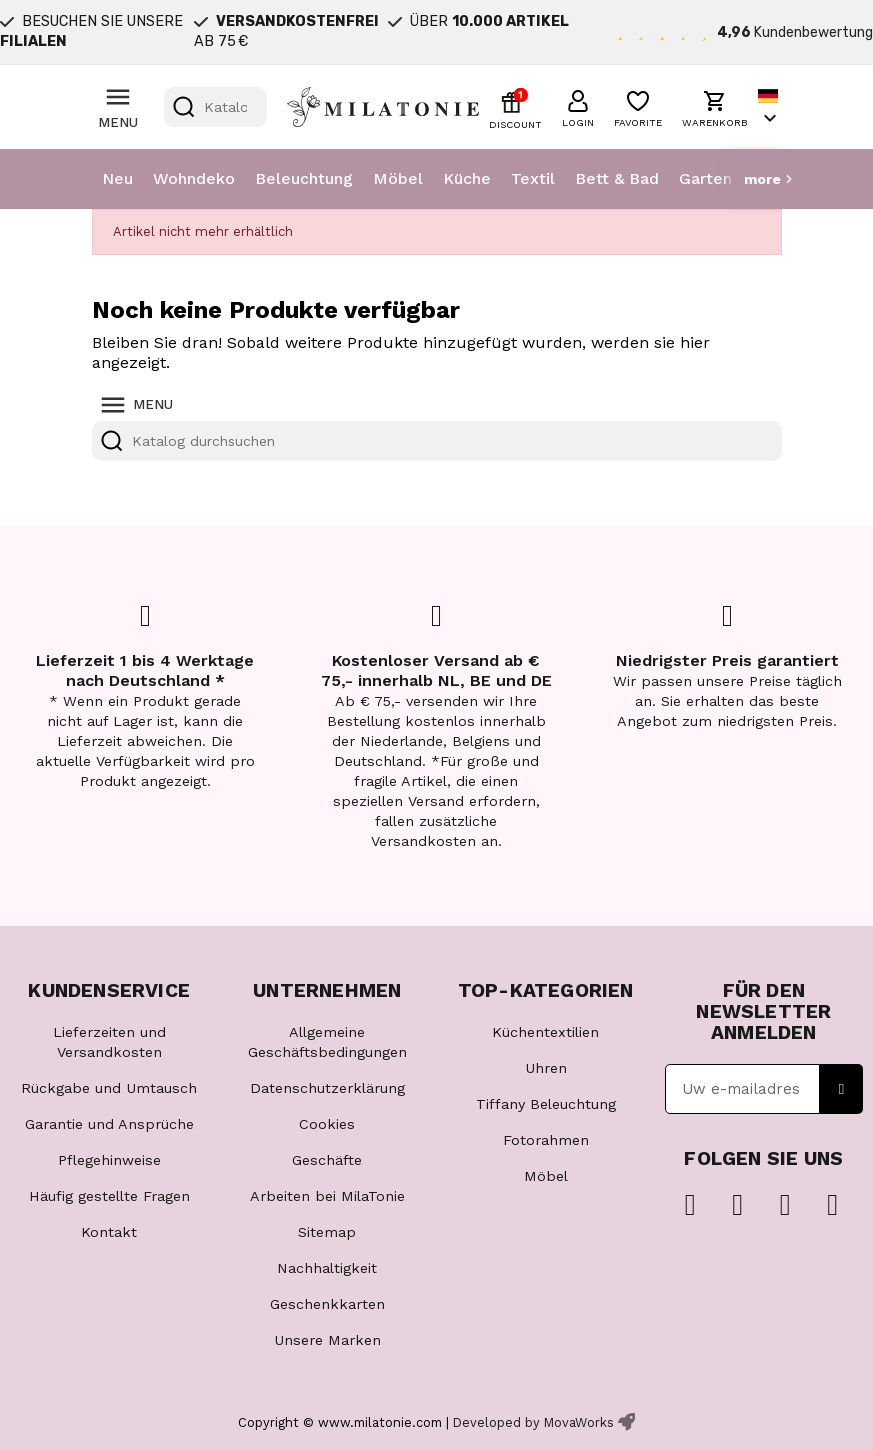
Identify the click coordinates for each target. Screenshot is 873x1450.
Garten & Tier (731, 178)
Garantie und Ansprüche (109, 1124)
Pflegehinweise (109, 1160)
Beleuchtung (304, 178)
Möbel (398, 178)
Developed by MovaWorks (533, 1422)
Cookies (327, 1124)
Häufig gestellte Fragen (109, 1196)
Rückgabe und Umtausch (109, 1088)
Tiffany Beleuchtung (546, 1104)
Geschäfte (327, 1160)
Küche (467, 178)
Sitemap (327, 1232)
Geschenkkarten (327, 1304)
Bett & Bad (617, 178)
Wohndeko (194, 178)
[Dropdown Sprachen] (770, 107)
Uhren (546, 1068)
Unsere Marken (327, 1340)
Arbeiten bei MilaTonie (327, 1196)
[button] (578, 106)
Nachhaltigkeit (327, 1268)
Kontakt (109, 1232)
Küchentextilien (545, 1032)
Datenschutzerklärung (327, 1088)
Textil (533, 178)
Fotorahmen (546, 1140)
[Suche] (215, 107)
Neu (117, 178)
